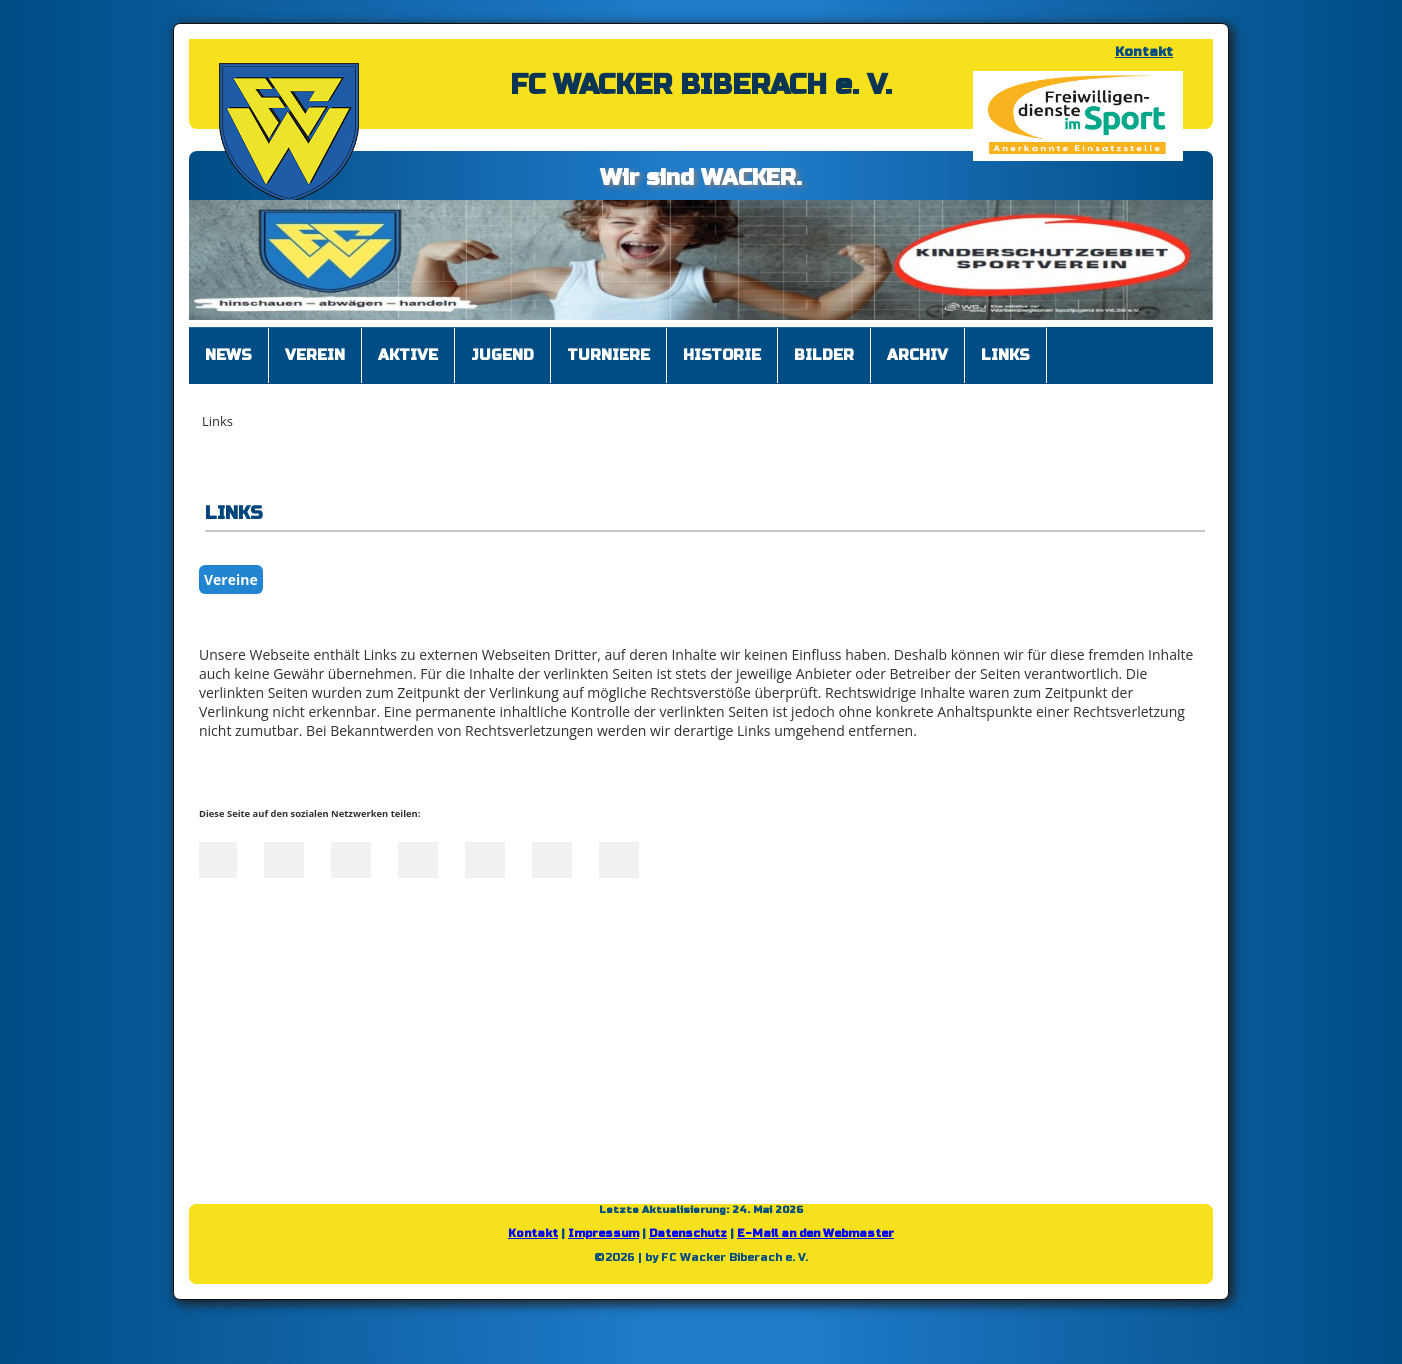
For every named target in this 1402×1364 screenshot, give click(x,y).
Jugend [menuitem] (502, 355)
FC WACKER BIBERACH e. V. (701, 85)
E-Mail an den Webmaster (815, 1233)
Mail (485, 858)
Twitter (284, 858)
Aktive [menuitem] (408, 355)
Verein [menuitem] (315, 355)
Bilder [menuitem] (824, 355)
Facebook (217, 858)
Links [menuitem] (1005, 355)
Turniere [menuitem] (608, 355)
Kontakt (1144, 52)
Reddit (619, 858)
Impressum (603, 1233)
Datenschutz (688, 1233)
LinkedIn (351, 858)
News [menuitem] (228, 355)
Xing (418, 858)
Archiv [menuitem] (917, 355)
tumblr (552, 858)
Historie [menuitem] (722, 355)
